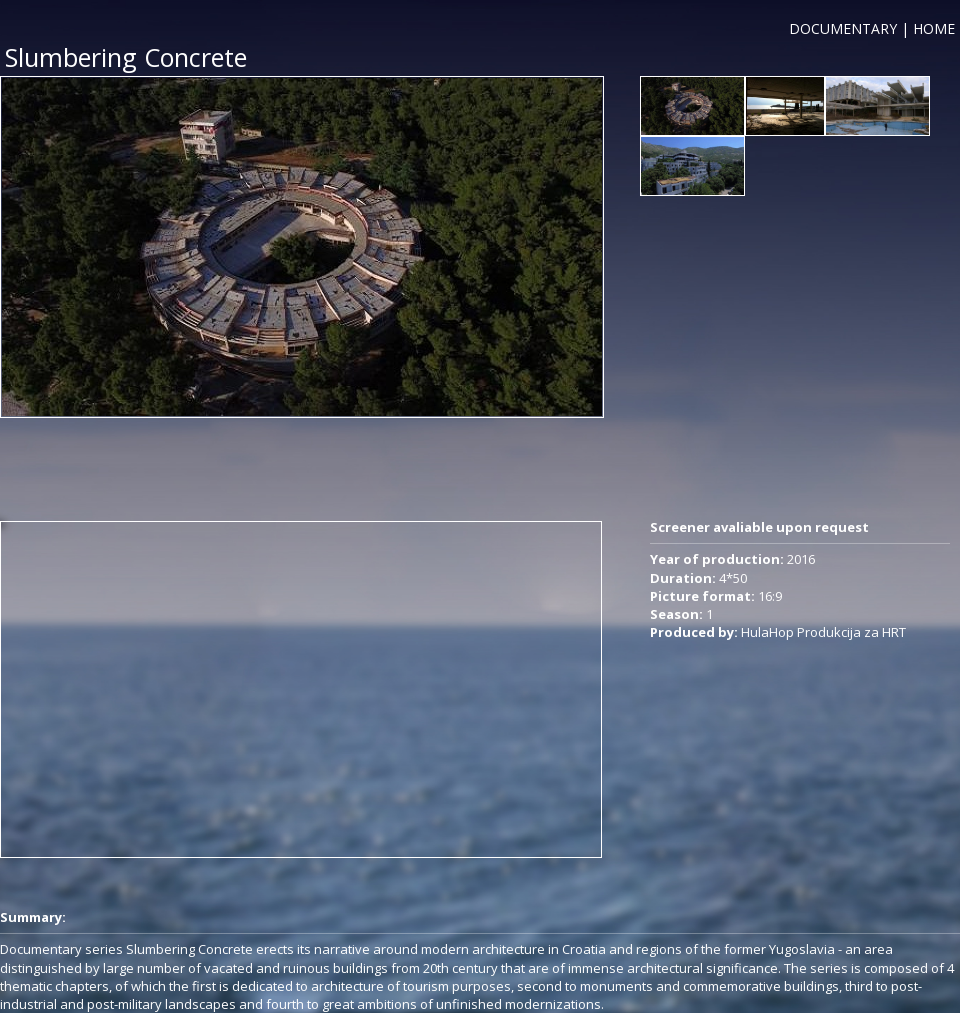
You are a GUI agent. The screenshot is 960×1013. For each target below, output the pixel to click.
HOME (934, 28)
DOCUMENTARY (843, 28)
